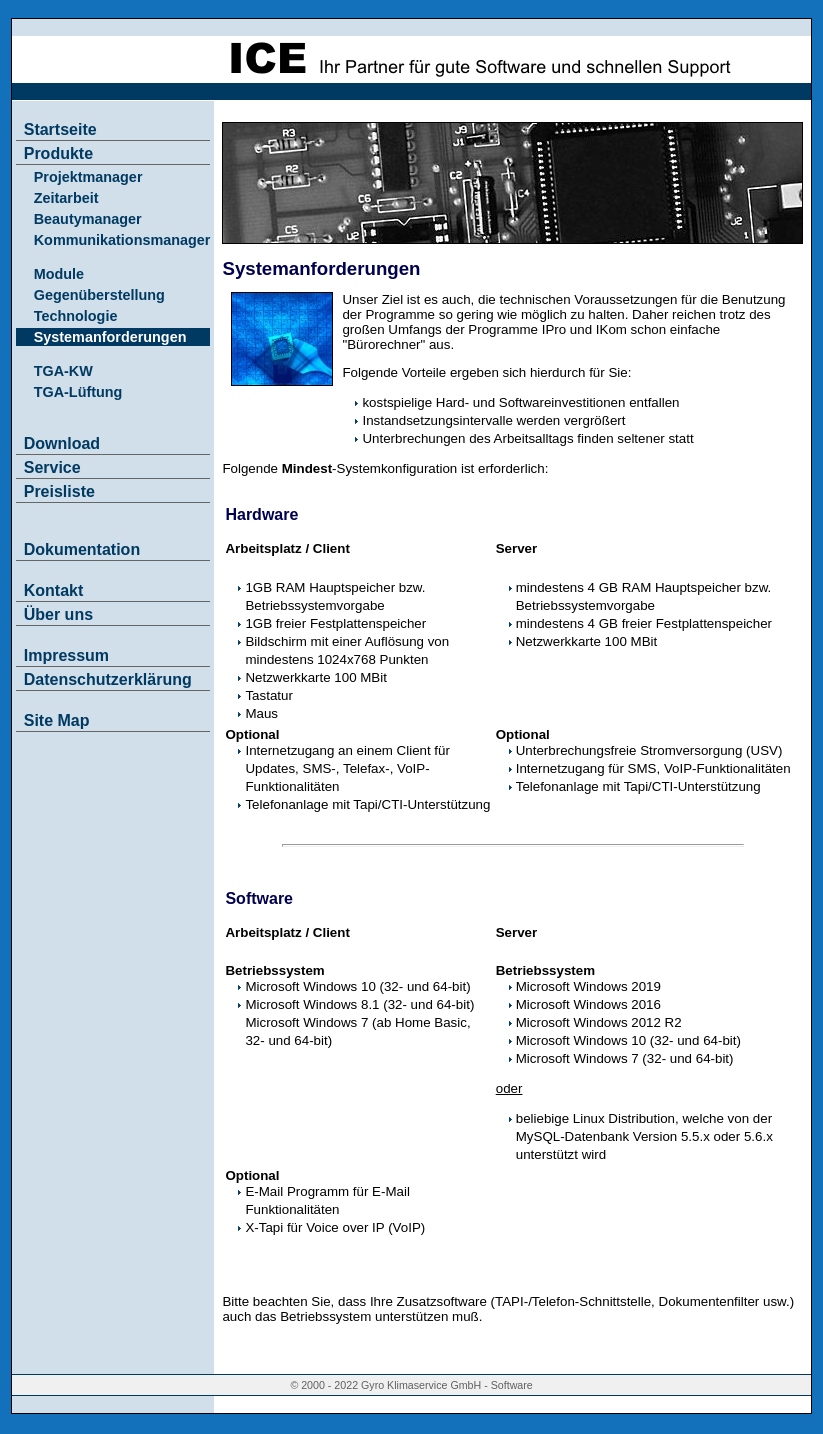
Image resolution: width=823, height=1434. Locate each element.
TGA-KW (63, 371)
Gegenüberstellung (99, 295)
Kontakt (54, 590)
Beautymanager (88, 219)
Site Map (57, 720)
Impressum (66, 655)
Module (59, 274)
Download (62, 443)
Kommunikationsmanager (122, 240)
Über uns (58, 614)
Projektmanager (88, 177)
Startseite (60, 129)
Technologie (76, 316)
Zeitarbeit (66, 198)
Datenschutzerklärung (108, 679)
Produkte (58, 153)
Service (52, 467)
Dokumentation (82, 549)
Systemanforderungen (110, 337)
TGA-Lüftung (78, 392)
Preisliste (59, 491)
